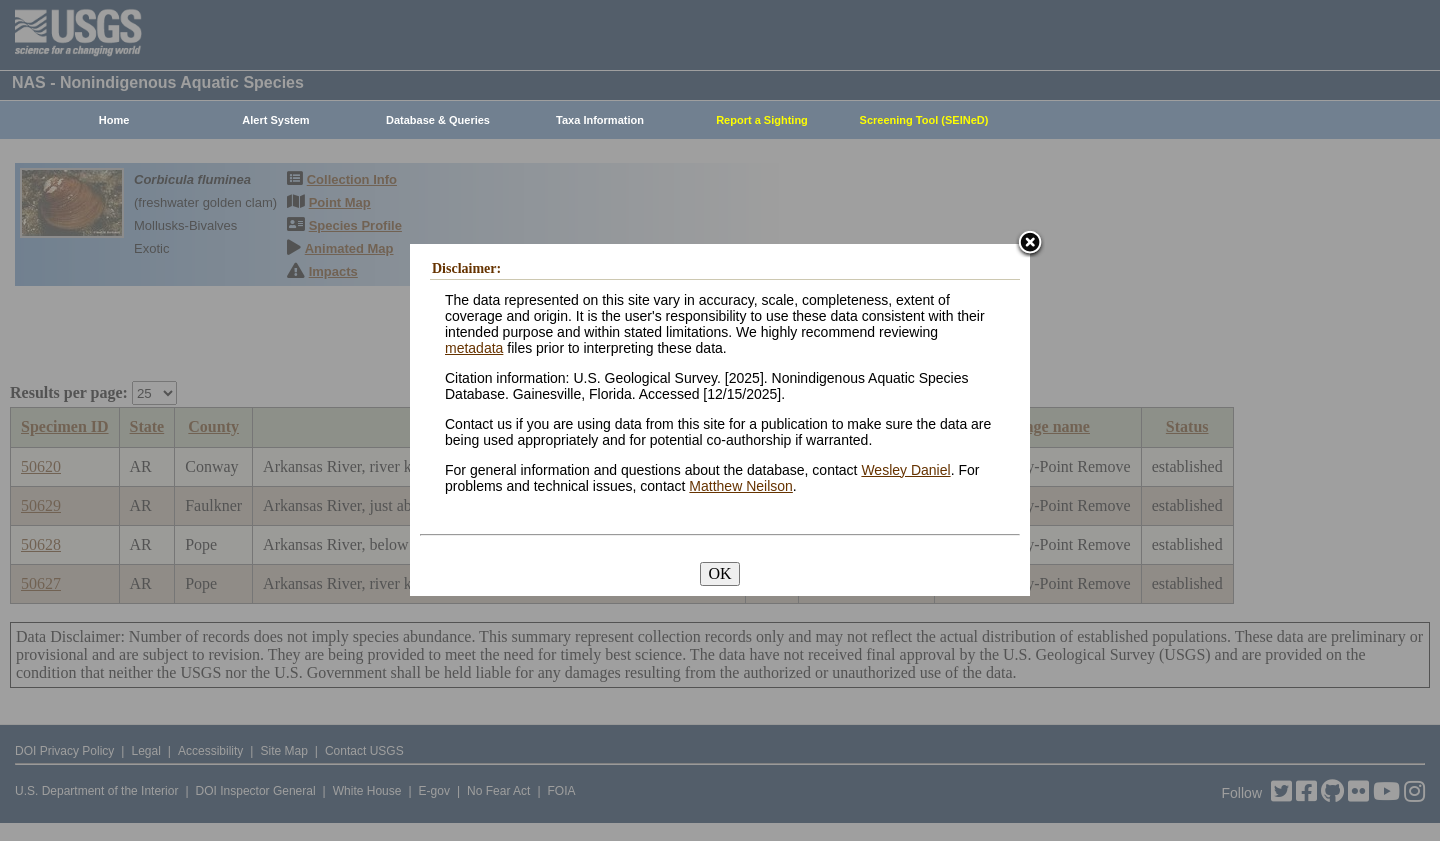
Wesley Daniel (905, 470)
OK (719, 573)
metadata (474, 348)
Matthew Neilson (741, 486)
